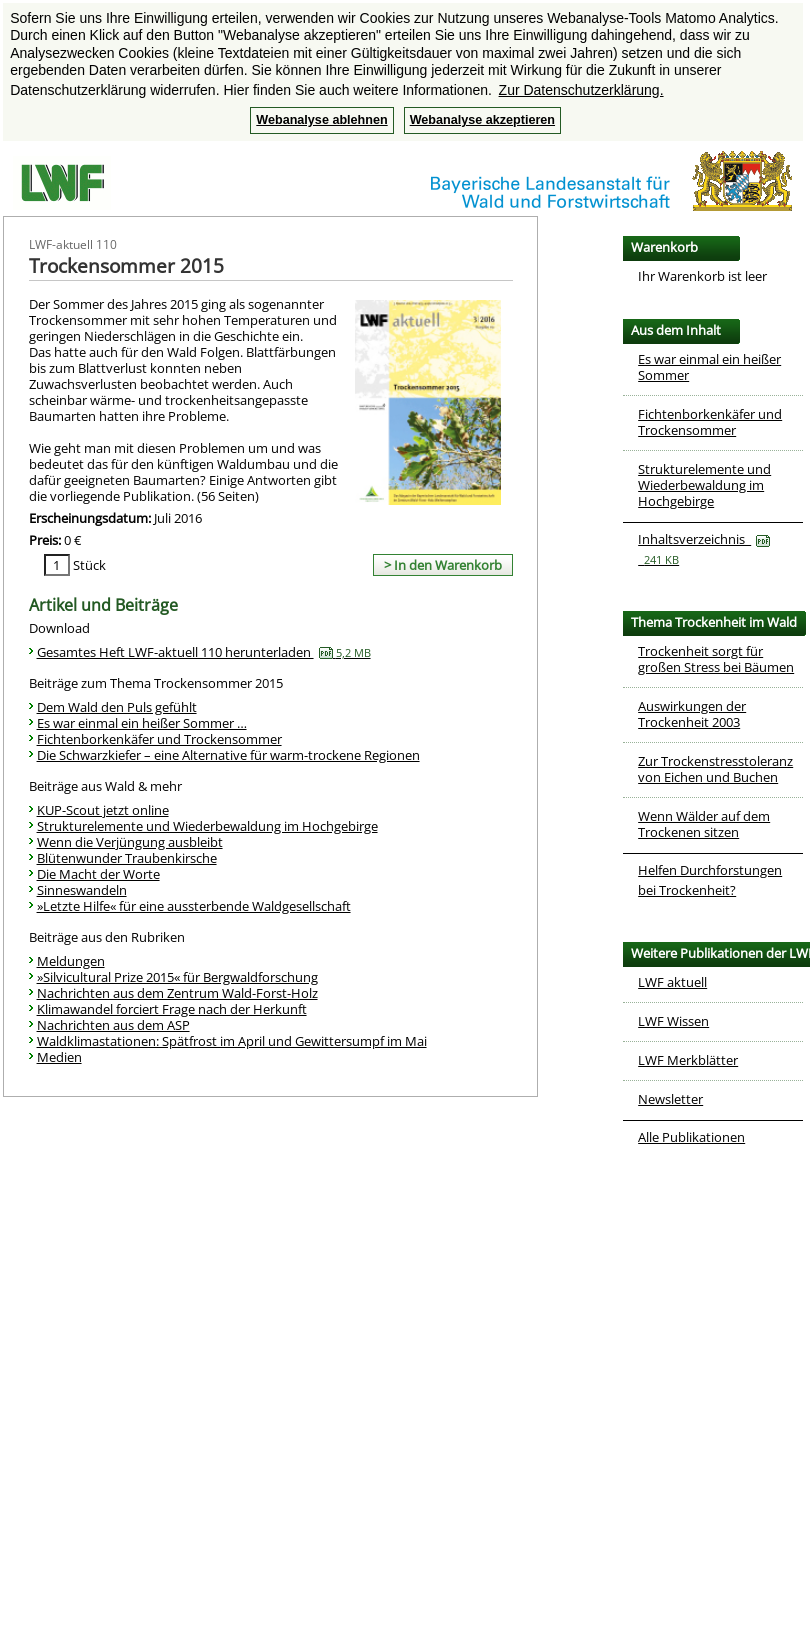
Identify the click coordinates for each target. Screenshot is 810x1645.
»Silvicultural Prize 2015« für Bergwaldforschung (177, 977)
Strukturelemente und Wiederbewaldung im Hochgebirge (207, 826)
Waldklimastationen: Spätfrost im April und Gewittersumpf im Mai (232, 1041)
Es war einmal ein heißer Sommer (709, 367)
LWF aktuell (672, 982)
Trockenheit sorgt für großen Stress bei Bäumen (716, 659)
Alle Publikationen (691, 1137)
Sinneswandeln (82, 890)
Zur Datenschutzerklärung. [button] (581, 90)
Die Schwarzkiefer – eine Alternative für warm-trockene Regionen (228, 755)
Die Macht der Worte (98, 874)
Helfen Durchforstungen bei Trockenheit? (710, 880)
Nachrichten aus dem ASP (113, 1025)
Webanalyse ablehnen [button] (321, 120)
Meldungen (71, 961)
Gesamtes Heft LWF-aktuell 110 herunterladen (204, 652)
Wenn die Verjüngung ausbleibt (130, 842)
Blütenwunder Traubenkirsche (127, 858)
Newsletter (670, 1099)
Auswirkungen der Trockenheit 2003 (692, 714)
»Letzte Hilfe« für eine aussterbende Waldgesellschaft (194, 906)
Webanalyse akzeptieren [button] (482, 120)
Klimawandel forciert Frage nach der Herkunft (172, 1009)
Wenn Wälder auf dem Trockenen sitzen (704, 824)
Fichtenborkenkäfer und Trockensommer (159, 739)
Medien (59, 1057)
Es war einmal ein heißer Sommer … (142, 723)
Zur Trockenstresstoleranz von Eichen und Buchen (715, 769)
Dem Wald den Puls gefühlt (117, 707)
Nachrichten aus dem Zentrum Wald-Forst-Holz (177, 993)
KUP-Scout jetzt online (103, 810)
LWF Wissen (673, 1021)
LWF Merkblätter (688, 1060)
